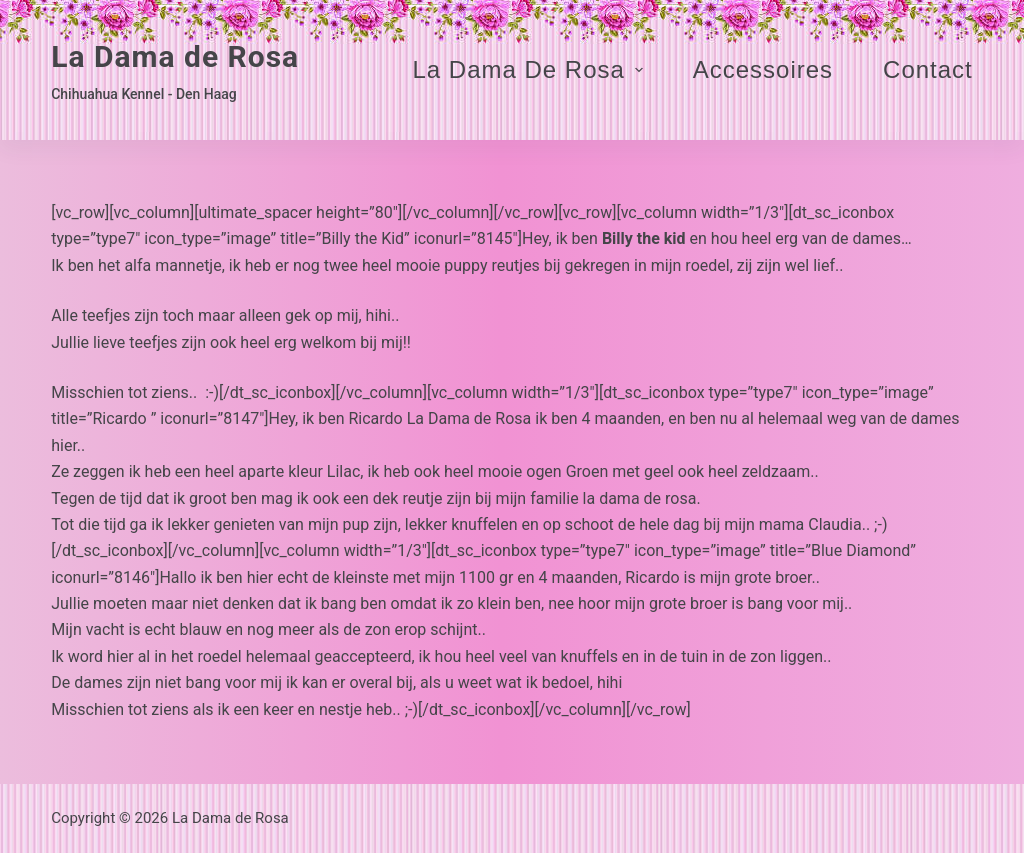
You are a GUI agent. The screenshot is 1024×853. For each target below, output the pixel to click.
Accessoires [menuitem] (763, 69)
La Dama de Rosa (175, 56)
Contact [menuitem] (928, 69)
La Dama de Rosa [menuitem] (529, 69)
